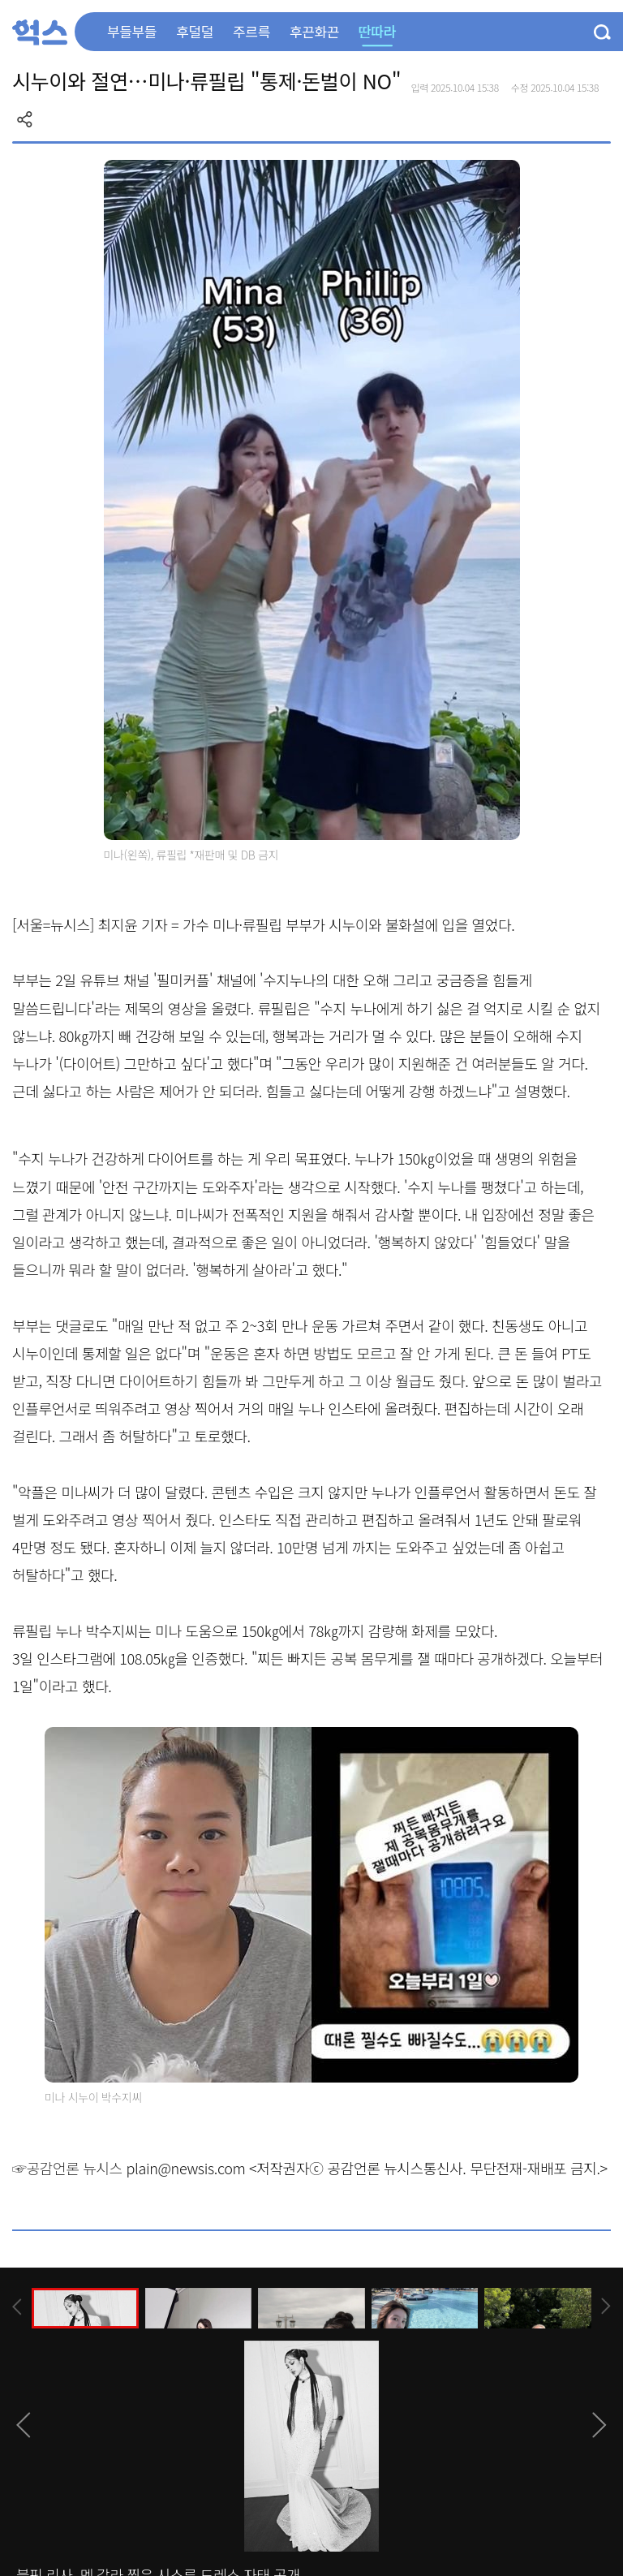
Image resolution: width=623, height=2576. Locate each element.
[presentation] (17, 2306)
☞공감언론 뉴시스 (67, 2167)
